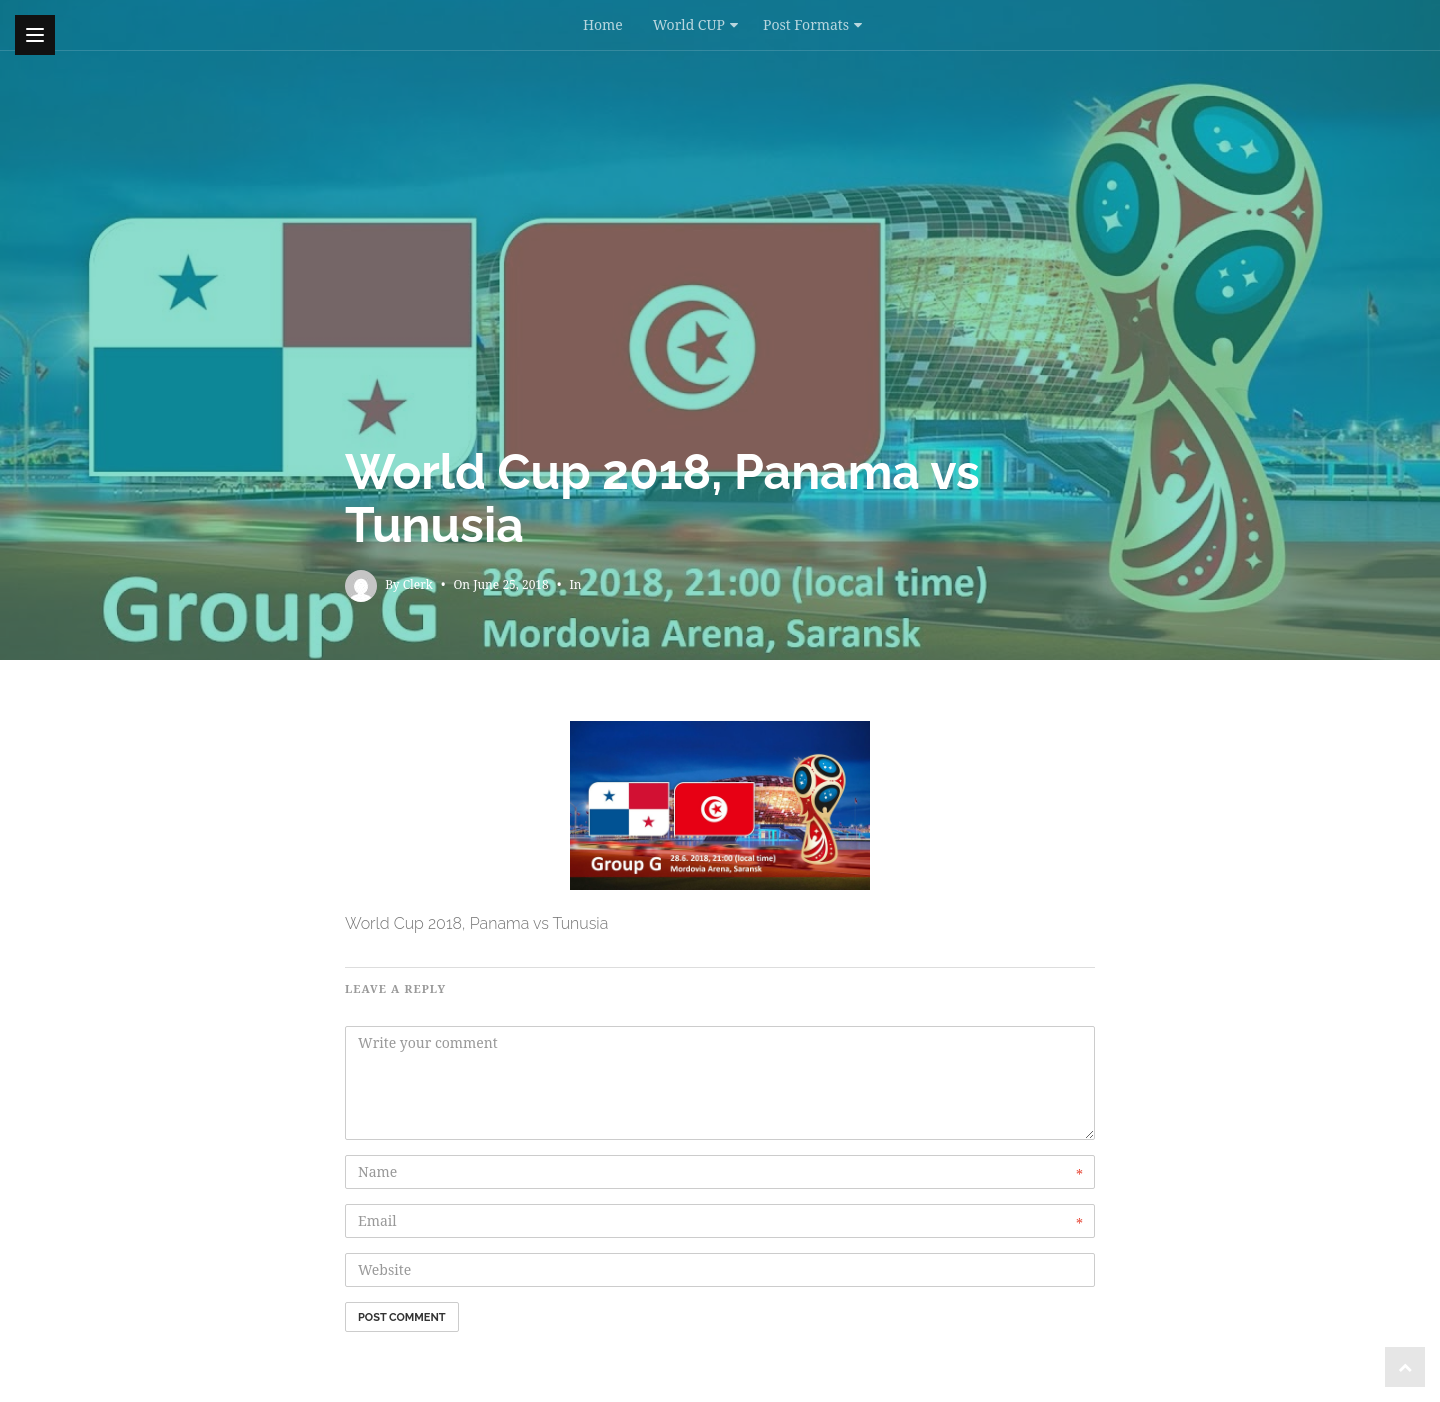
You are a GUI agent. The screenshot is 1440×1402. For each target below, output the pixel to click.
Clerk (418, 584)
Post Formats (806, 24)
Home (603, 24)
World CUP (689, 24)
